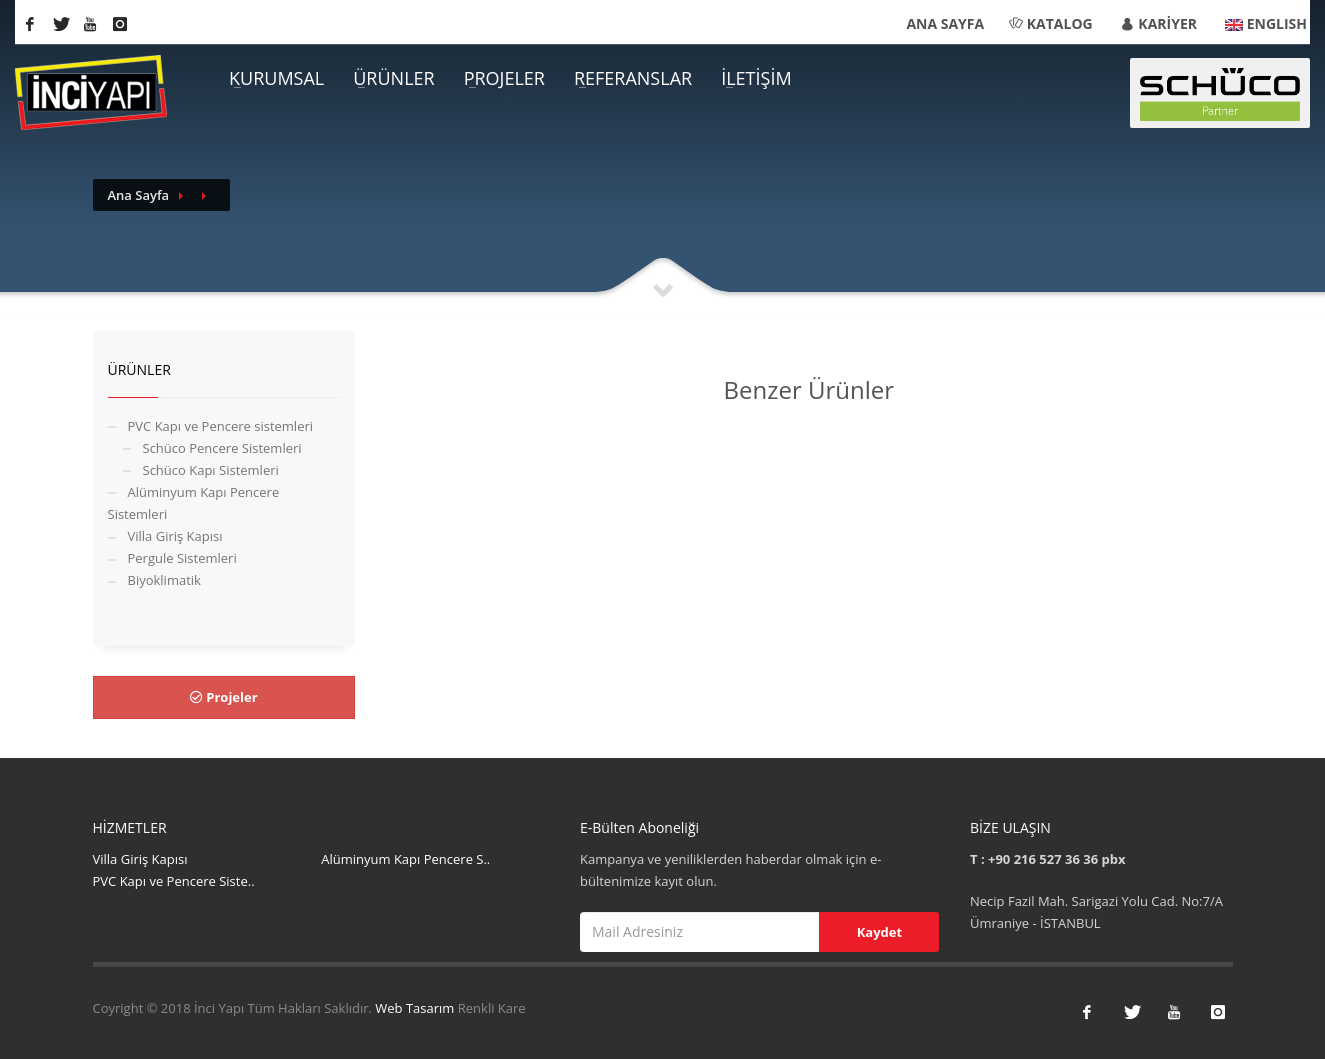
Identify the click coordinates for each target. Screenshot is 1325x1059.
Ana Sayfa (139, 195)
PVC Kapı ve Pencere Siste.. (174, 881)
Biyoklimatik (164, 580)
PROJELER (504, 78)
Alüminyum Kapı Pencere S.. (405, 859)
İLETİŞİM (756, 78)
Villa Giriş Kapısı (175, 536)
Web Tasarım (416, 1008)
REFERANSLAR (633, 78)
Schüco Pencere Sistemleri (222, 448)
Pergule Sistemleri (182, 558)
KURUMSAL (276, 78)
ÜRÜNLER (393, 78)
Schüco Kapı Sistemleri (211, 470)
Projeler (224, 697)
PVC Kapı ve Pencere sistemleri (221, 426)
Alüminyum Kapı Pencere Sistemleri (194, 503)
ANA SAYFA (945, 23)
